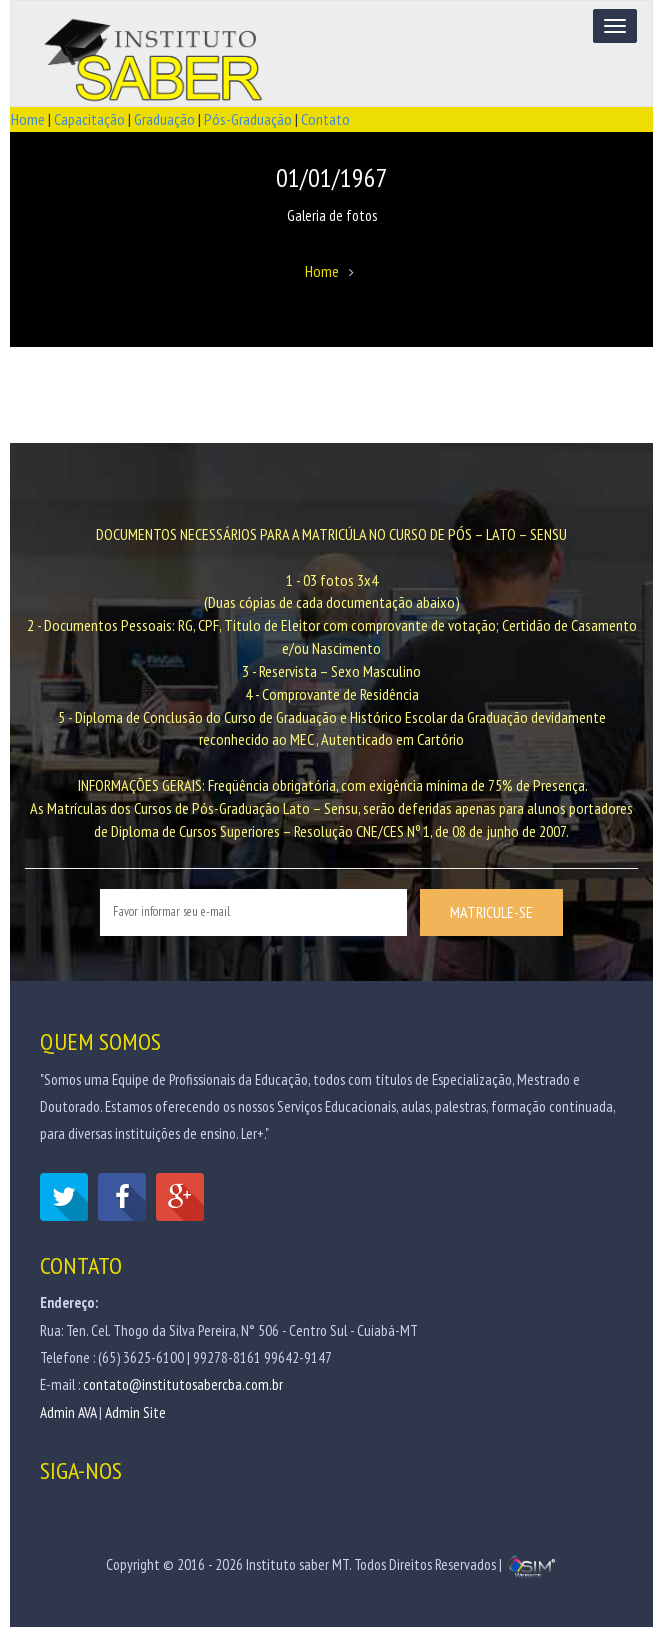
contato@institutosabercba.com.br (183, 1384)
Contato (325, 119)
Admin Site (135, 1412)
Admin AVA (68, 1412)
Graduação (164, 119)
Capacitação (89, 119)
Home (28, 119)
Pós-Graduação (248, 119)
